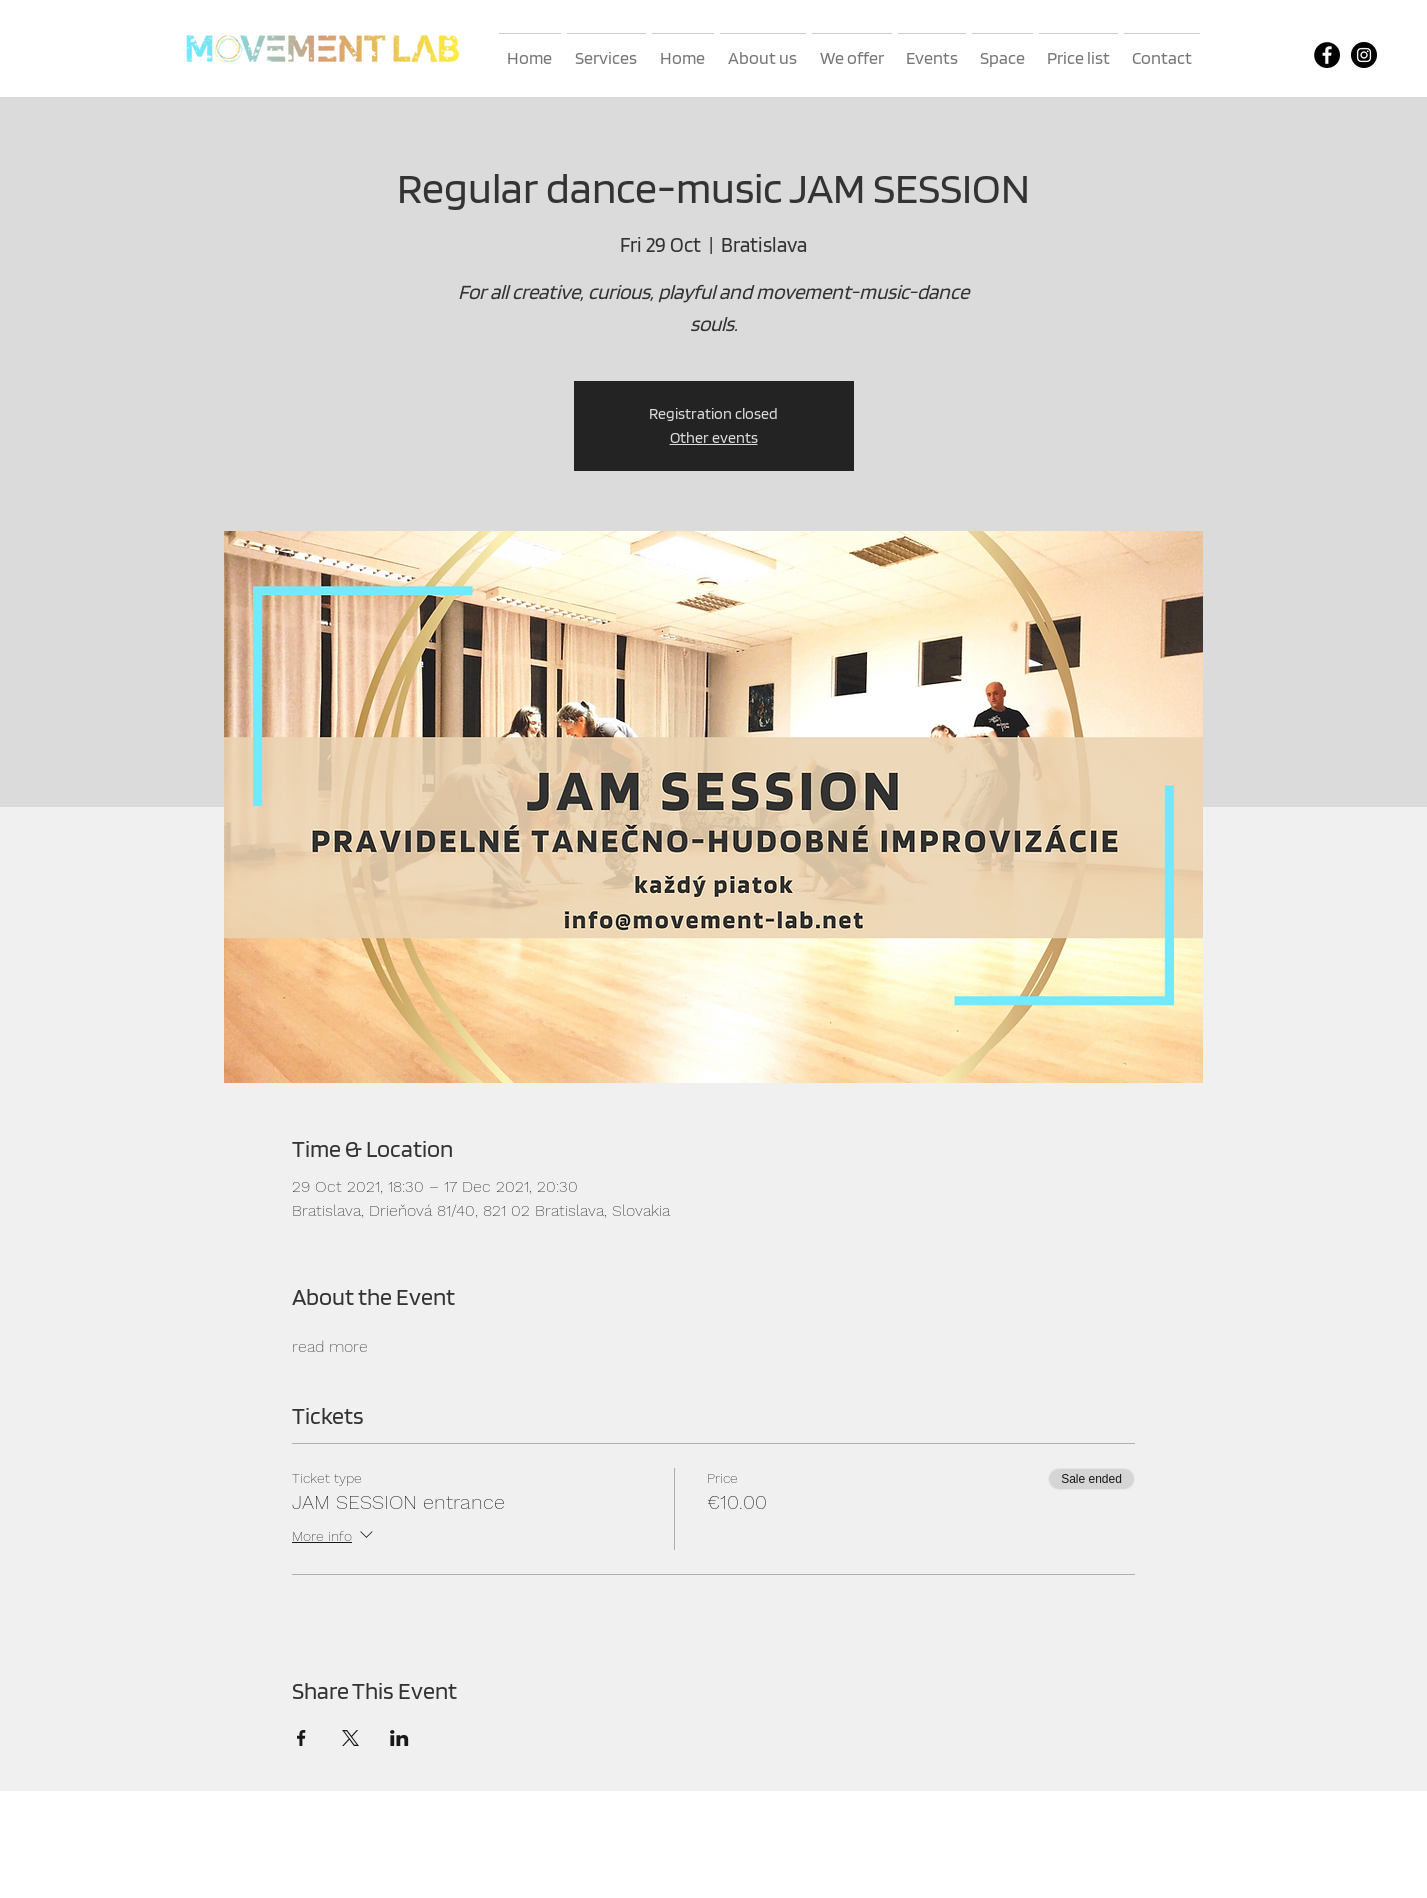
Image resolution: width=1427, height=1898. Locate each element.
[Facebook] (1327, 55)
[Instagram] (1364, 55)
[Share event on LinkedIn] (399, 1738)
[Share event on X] (350, 1738)
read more (330, 1346)
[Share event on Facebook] (301, 1738)
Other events (714, 437)
